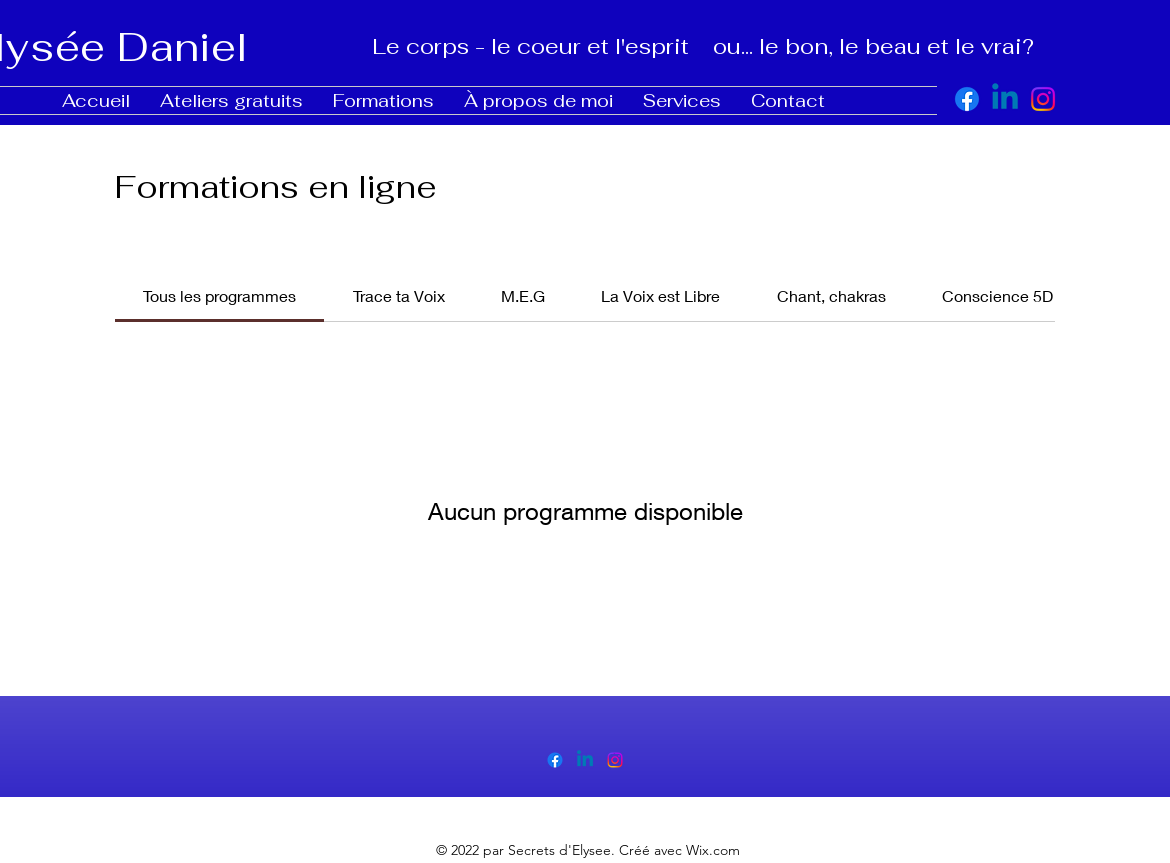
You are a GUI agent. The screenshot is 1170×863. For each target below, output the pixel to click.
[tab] (219, 296)
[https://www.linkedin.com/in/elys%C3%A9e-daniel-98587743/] (1005, 99)
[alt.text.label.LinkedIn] (585, 760)
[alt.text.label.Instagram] (1043, 99)
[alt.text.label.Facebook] (967, 99)
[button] (231, 100)
